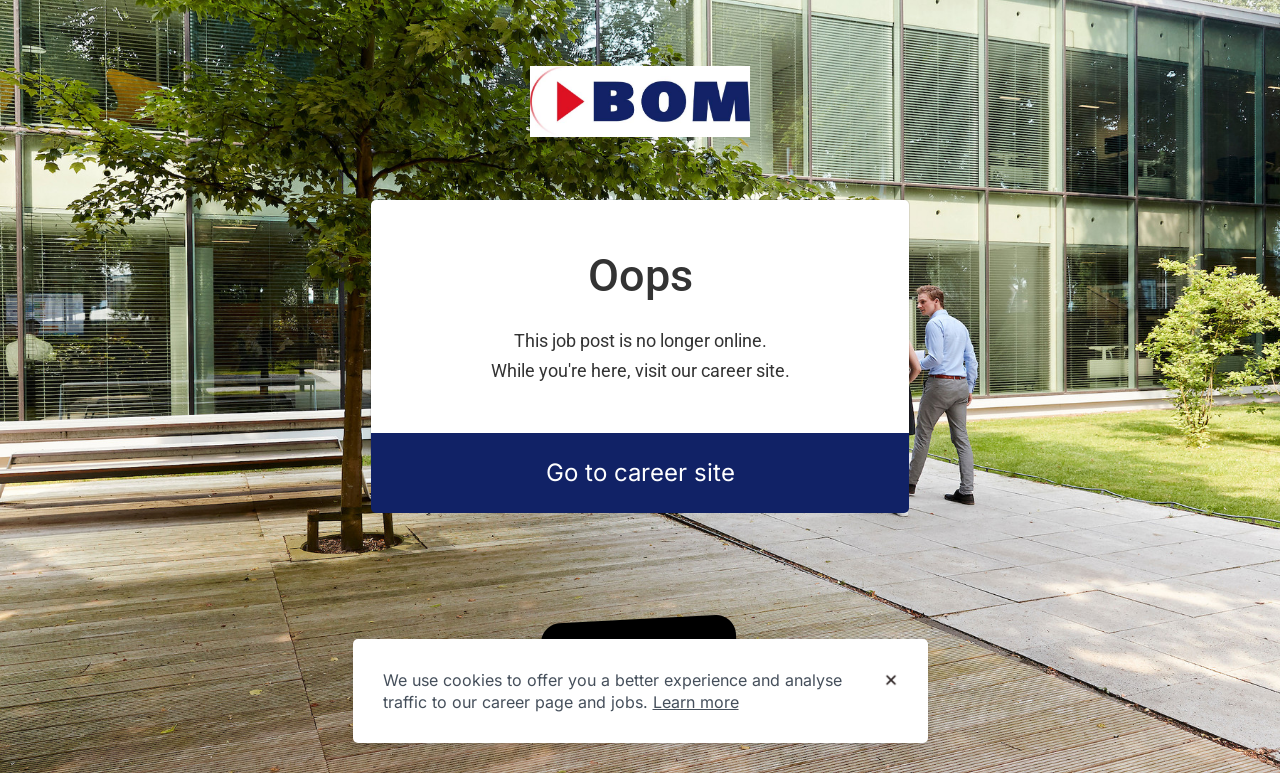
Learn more (696, 702)
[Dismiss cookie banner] (891, 681)
